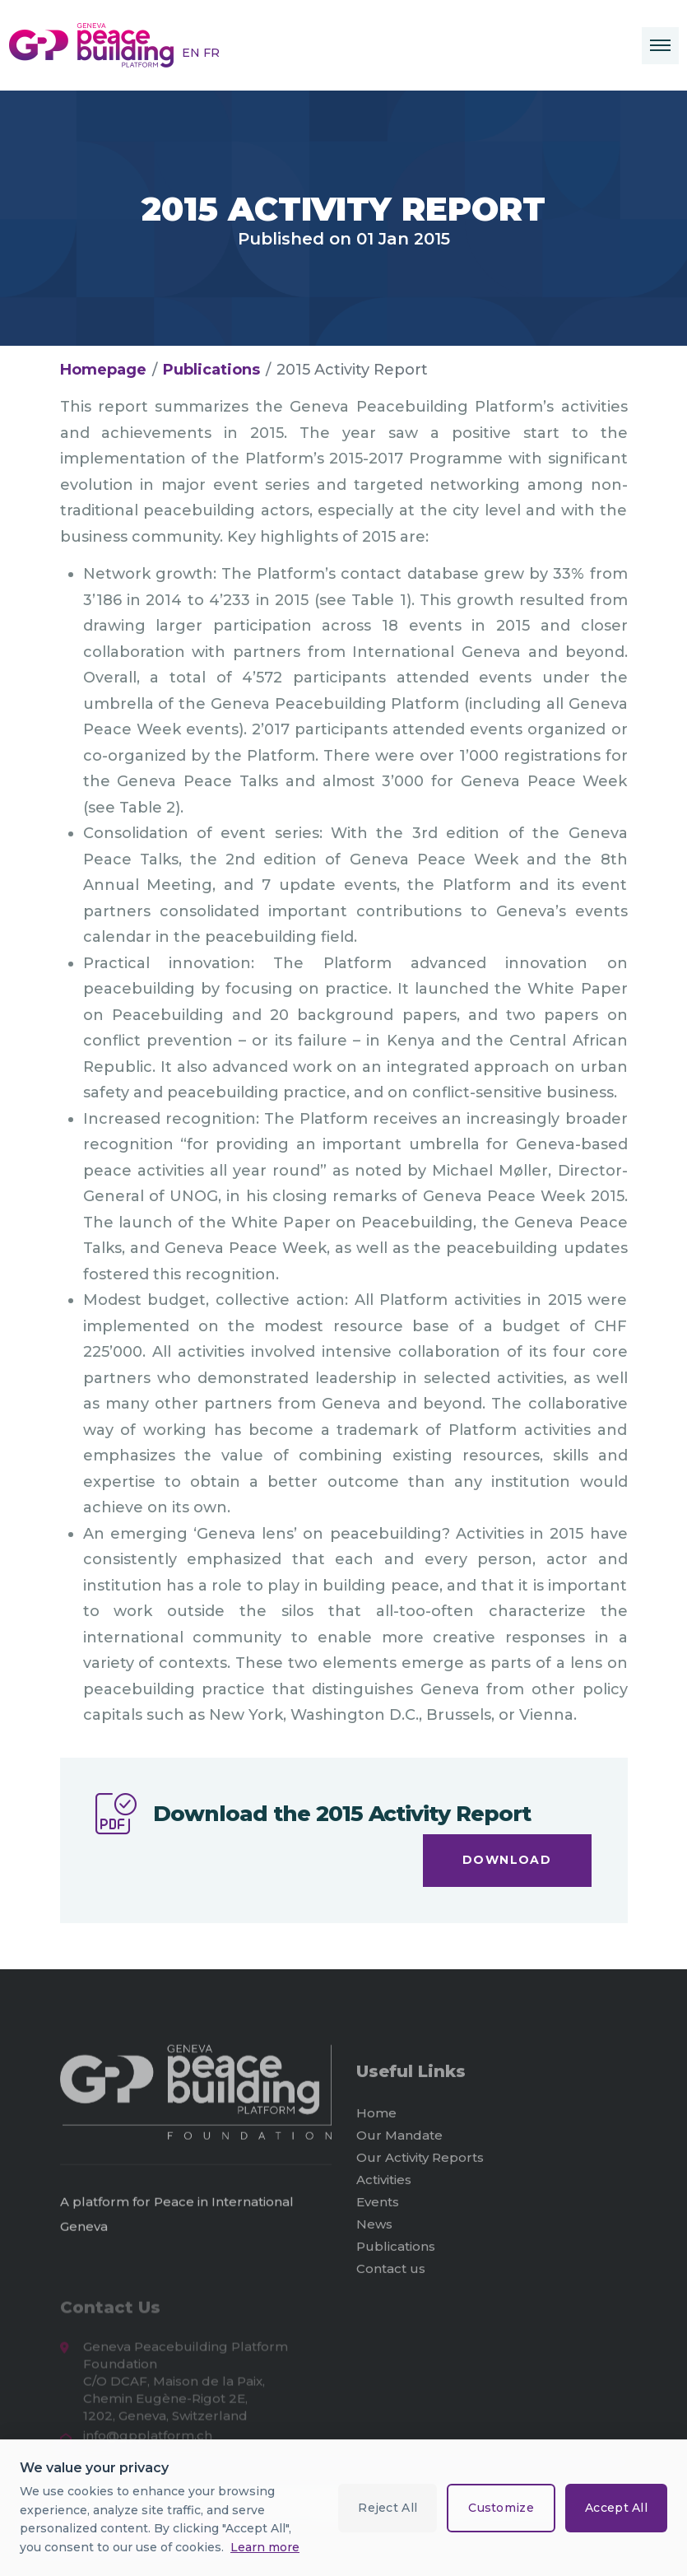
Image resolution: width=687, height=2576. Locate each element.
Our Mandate (399, 2142)
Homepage (103, 370)
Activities (383, 2187)
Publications (211, 370)
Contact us (390, 2276)
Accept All (616, 2507)
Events (377, 2209)
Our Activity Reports (420, 2165)
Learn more (264, 2547)
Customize (501, 2507)
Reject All (387, 2507)
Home (376, 2120)
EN (192, 52)
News (374, 2231)
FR (211, 52)
